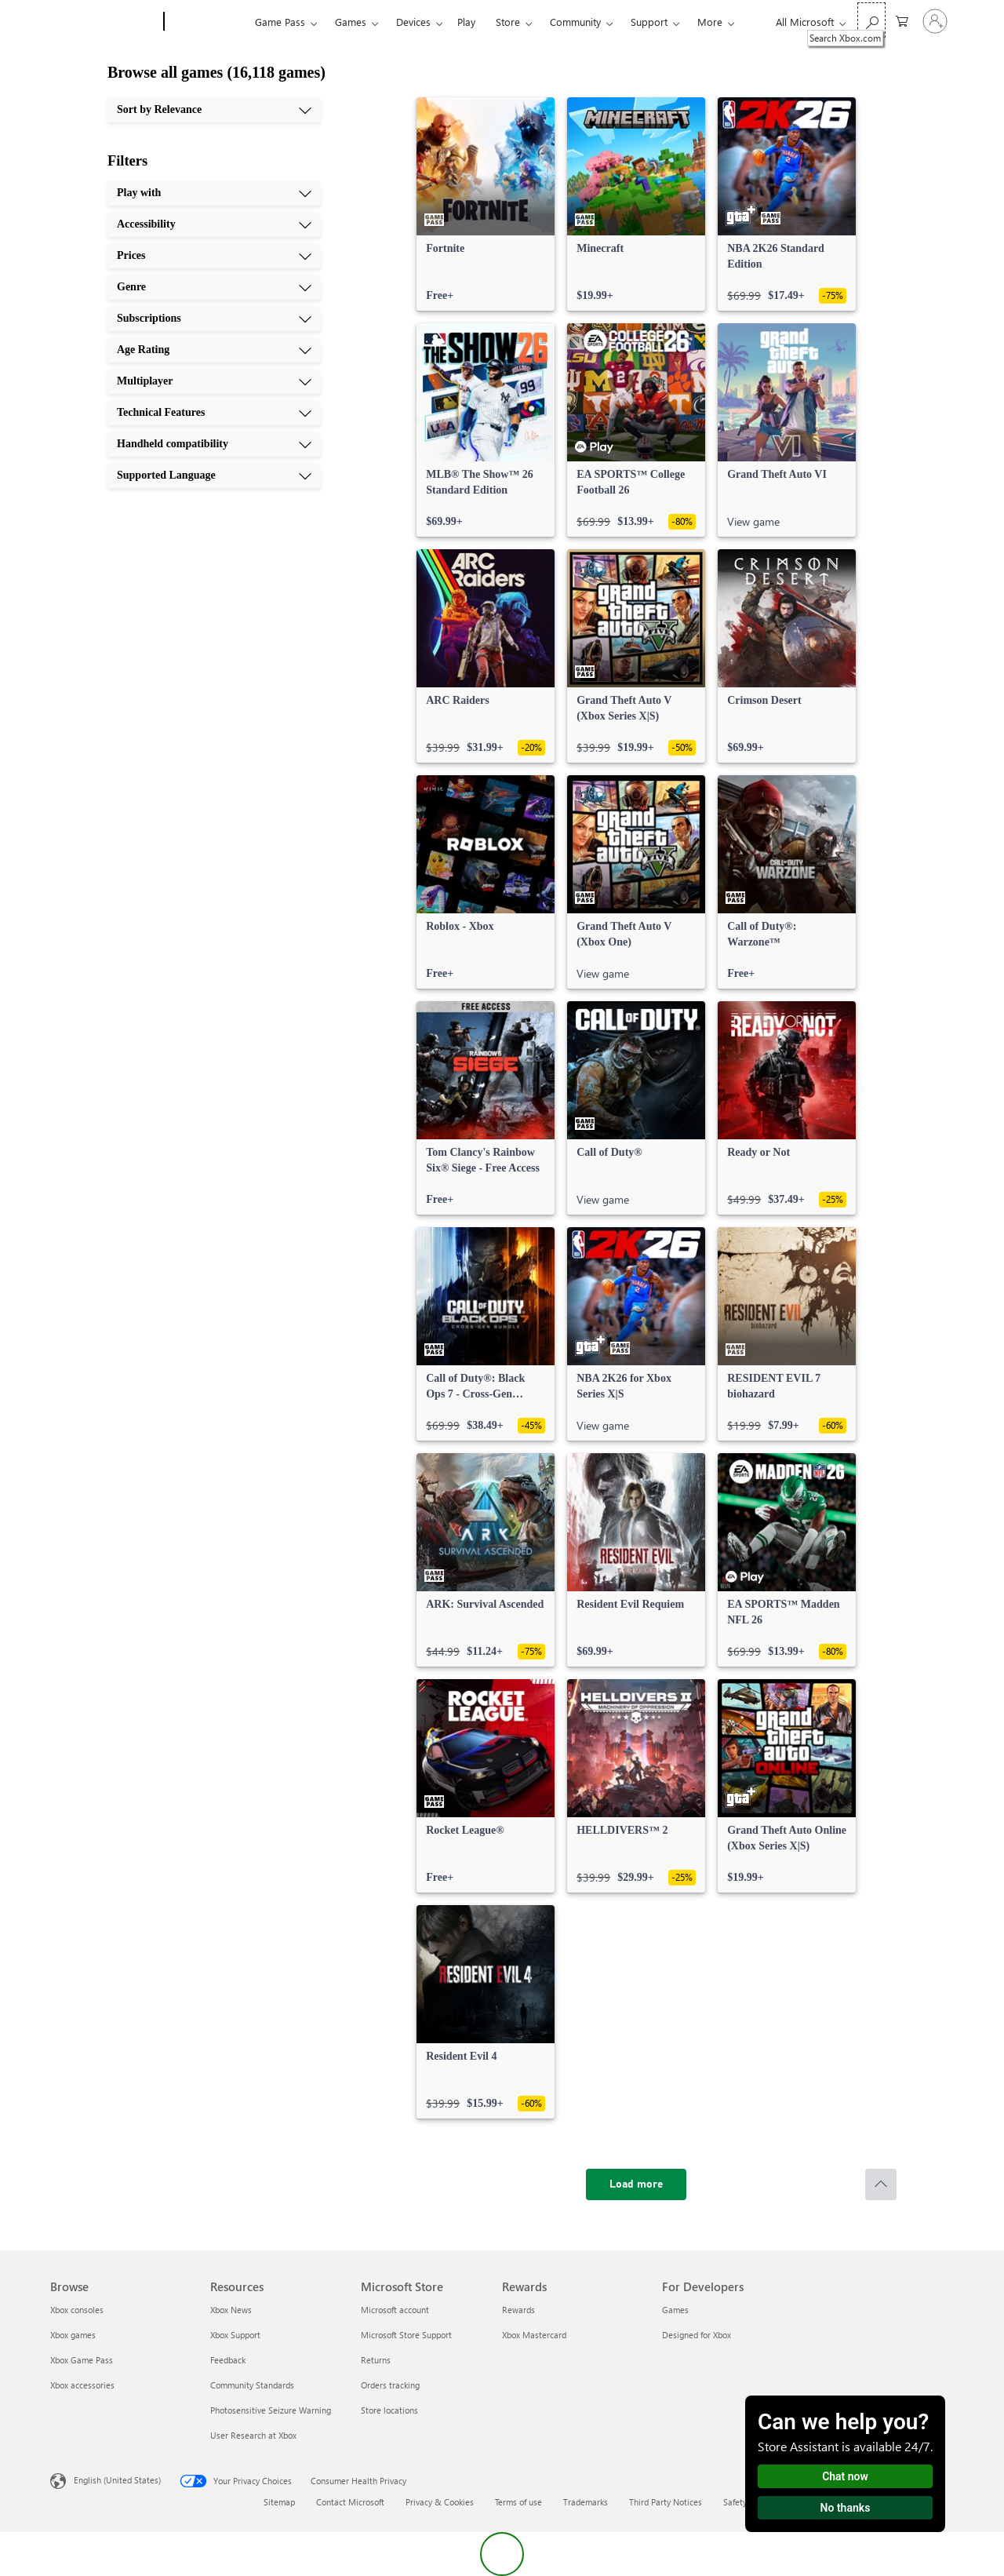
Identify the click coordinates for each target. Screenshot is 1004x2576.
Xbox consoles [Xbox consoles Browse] (77, 2310)
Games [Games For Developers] (675, 2310)
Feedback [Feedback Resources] (228, 2360)
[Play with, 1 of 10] (214, 193)
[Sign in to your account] (935, 21)
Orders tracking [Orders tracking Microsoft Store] (390, 2385)
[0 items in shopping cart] (902, 20)
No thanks (845, 2507)
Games (350, 21)
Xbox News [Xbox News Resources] (231, 2310)
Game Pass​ (280, 21)
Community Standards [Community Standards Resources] (252, 2385)
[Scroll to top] (881, 2184)
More (709, 21)
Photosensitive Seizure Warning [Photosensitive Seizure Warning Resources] (270, 2410)
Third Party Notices (665, 2502)
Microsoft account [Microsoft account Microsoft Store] (395, 2310)
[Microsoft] (104, 22)
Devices (413, 21)
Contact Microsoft (350, 2502)
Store (508, 21)
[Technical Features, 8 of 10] (214, 412)
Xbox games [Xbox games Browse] (73, 2335)
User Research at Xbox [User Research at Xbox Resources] (253, 2435)
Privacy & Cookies (440, 2502)
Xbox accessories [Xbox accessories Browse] (82, 2385)
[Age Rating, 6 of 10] (214, 350)
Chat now (845, 2476)
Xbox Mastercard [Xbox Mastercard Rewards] (534, 2335)
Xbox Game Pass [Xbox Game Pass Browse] (81, 2360)
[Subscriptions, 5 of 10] (214, 318)
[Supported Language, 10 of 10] (214, 475)
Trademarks (585, 2502)
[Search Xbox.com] (871, 20)
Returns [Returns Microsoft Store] (376, 2360)
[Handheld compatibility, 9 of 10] (214, 444)
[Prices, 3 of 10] (214, 255)
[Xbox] (207, 22)
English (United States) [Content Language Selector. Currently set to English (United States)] (117, 2480)
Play (466, 21)
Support (649, 21)
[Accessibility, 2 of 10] (214, 224)
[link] (486, 204)
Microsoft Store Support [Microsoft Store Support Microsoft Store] (406, 2335)
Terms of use (518, 2502)
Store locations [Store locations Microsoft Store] (389, 2410)
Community (575, 21)
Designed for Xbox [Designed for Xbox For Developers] (696, 2335)
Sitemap (279, 2502)
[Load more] (636, 2184)
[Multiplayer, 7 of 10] (214, 381)
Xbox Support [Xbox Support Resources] (235, 2335)
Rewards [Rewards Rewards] (518, 2310)
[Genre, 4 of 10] (214, 287)
